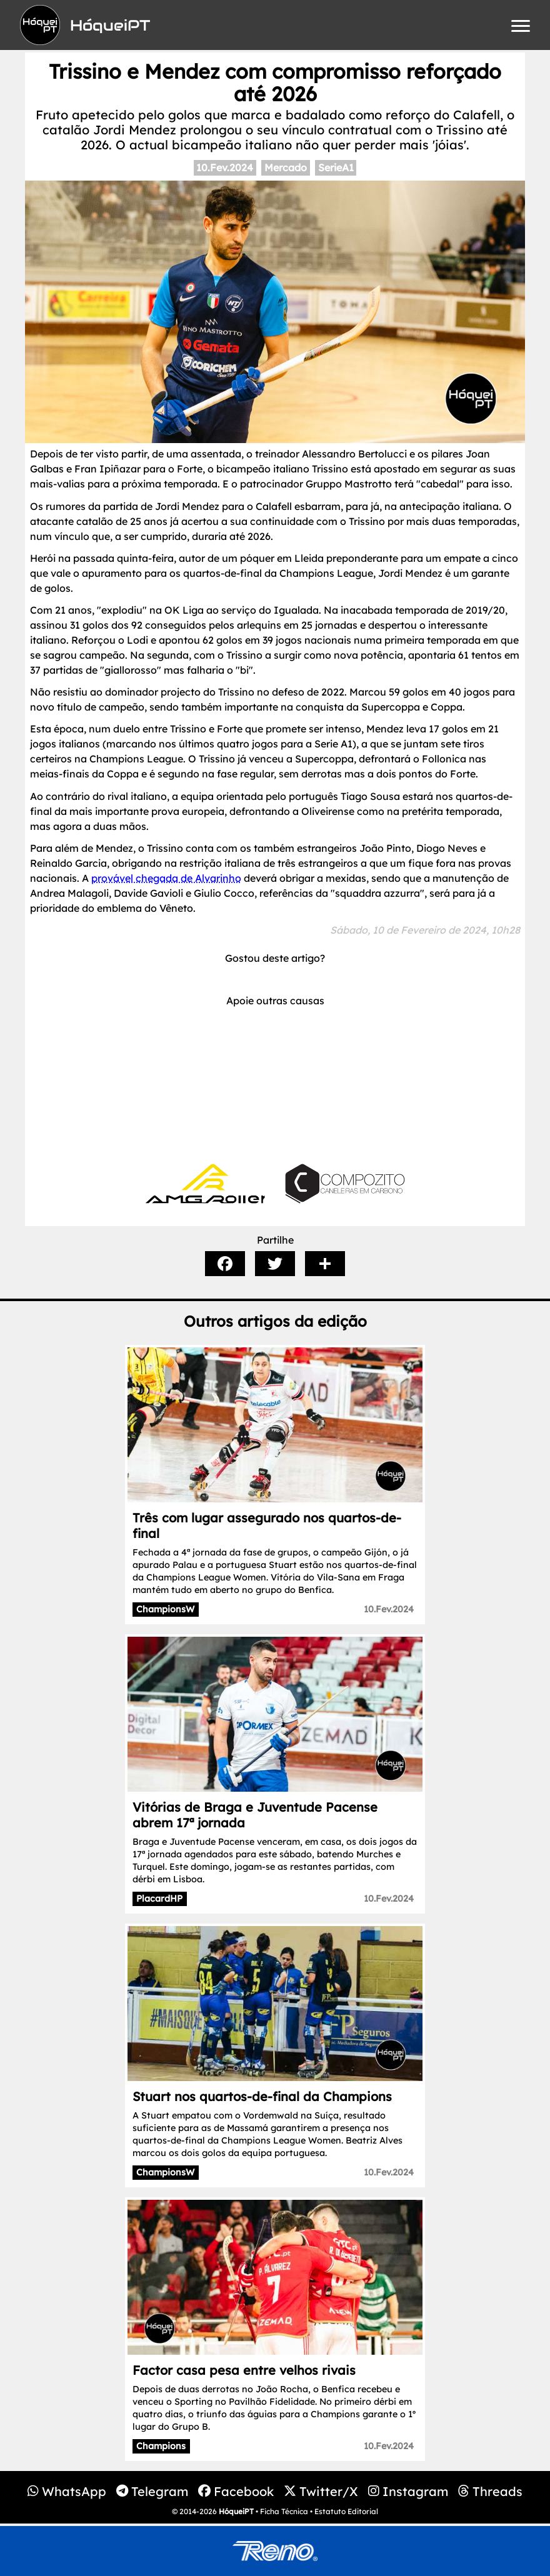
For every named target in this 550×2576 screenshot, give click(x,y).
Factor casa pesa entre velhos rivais (244, 2370)
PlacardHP (159, 1898)
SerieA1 (336, 167)
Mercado (285, 167)
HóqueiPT (236, 2511)
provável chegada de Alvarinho (166, 878)
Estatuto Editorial (346, 2511)
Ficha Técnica (284, 2511)
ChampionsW (165, 1609)
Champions (161, 2446)
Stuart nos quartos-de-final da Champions (262, 2096)
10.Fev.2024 (224, 167)
